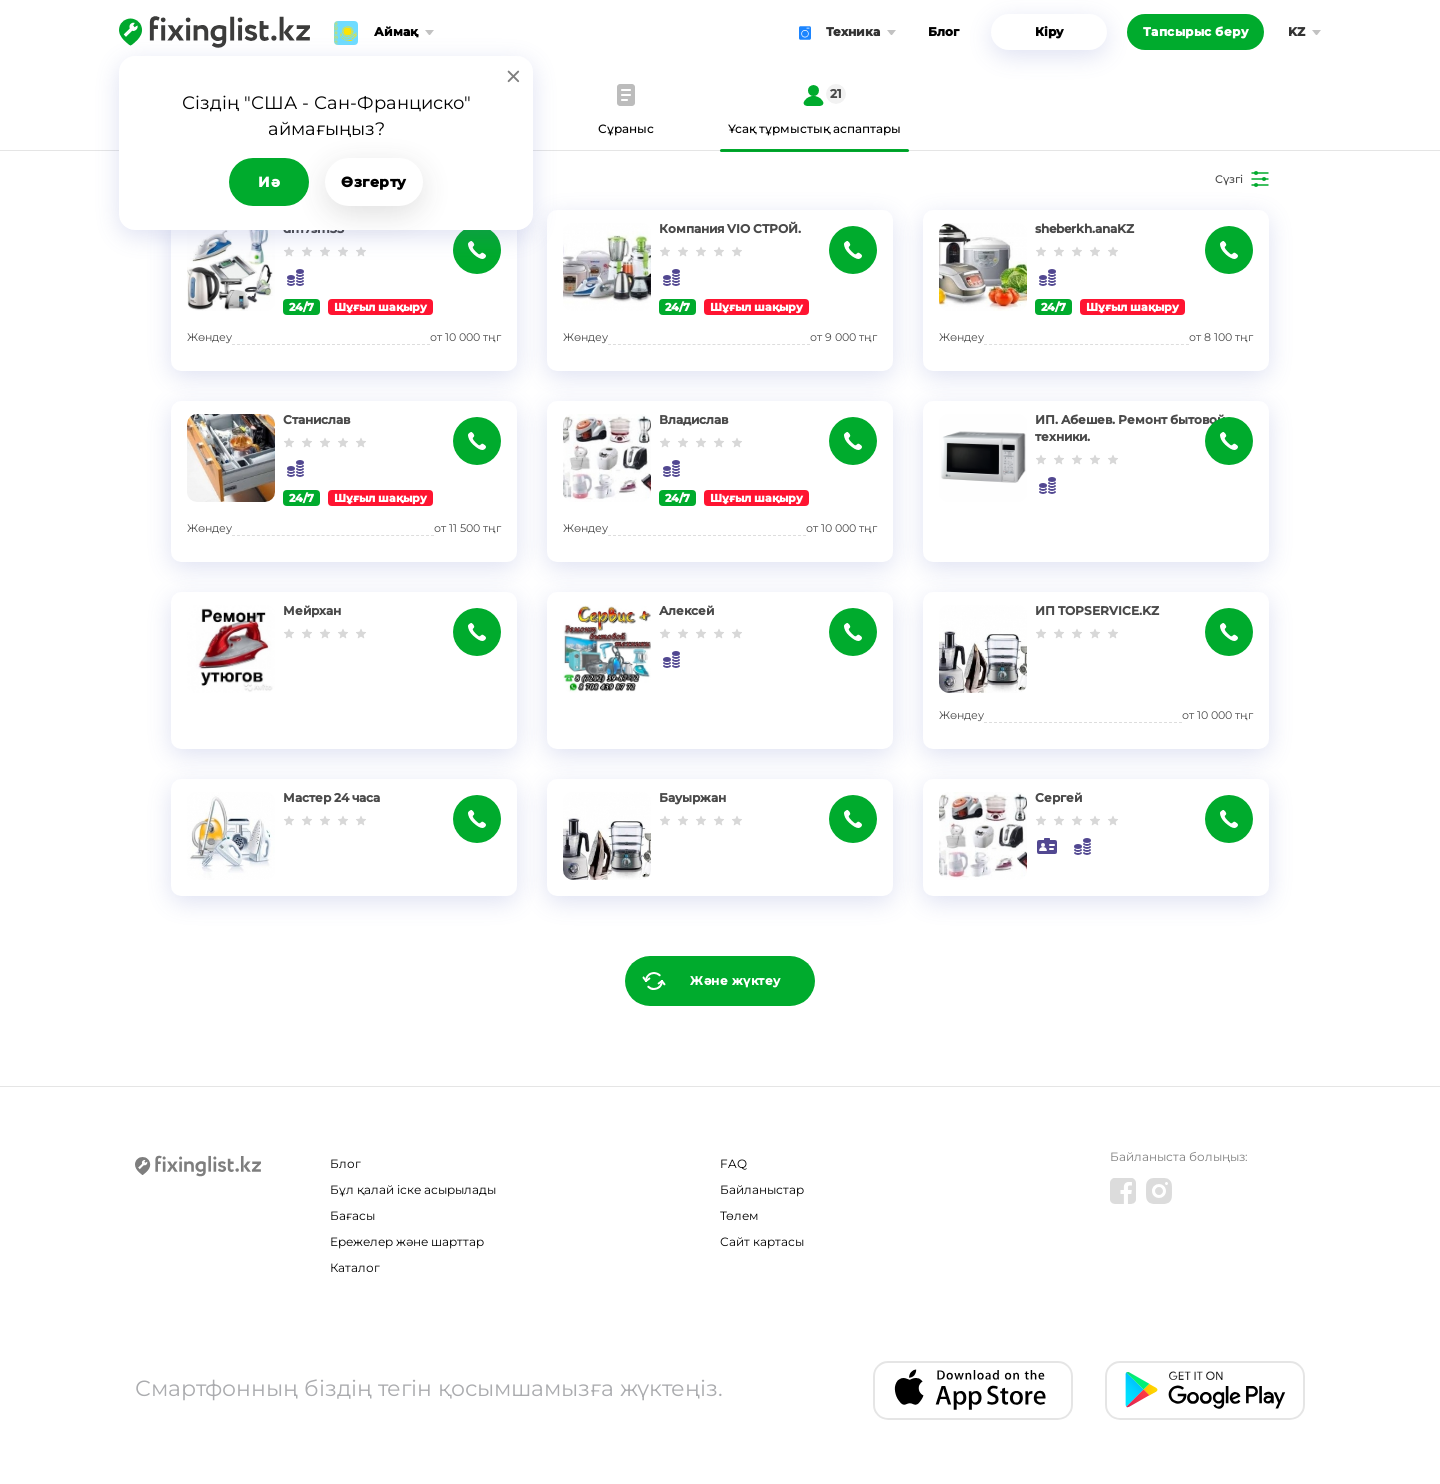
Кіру (1049, 31)
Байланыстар (762, 1189)
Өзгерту (374, 182)
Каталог (355, 1267)
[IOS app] (973, 1390)
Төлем (739, 1215)
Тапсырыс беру (1196, 31)
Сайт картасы (762, 1241)
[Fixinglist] (214, 32)
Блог (943, 31)
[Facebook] (1123, 1191)
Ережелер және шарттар (407, 1241)
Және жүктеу (735, 980)
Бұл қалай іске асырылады (413, 1189)
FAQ (733, 1163)
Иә (269, 182)
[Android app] (1205, 1390)
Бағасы (352, 1215)
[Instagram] (1159, 1191)
